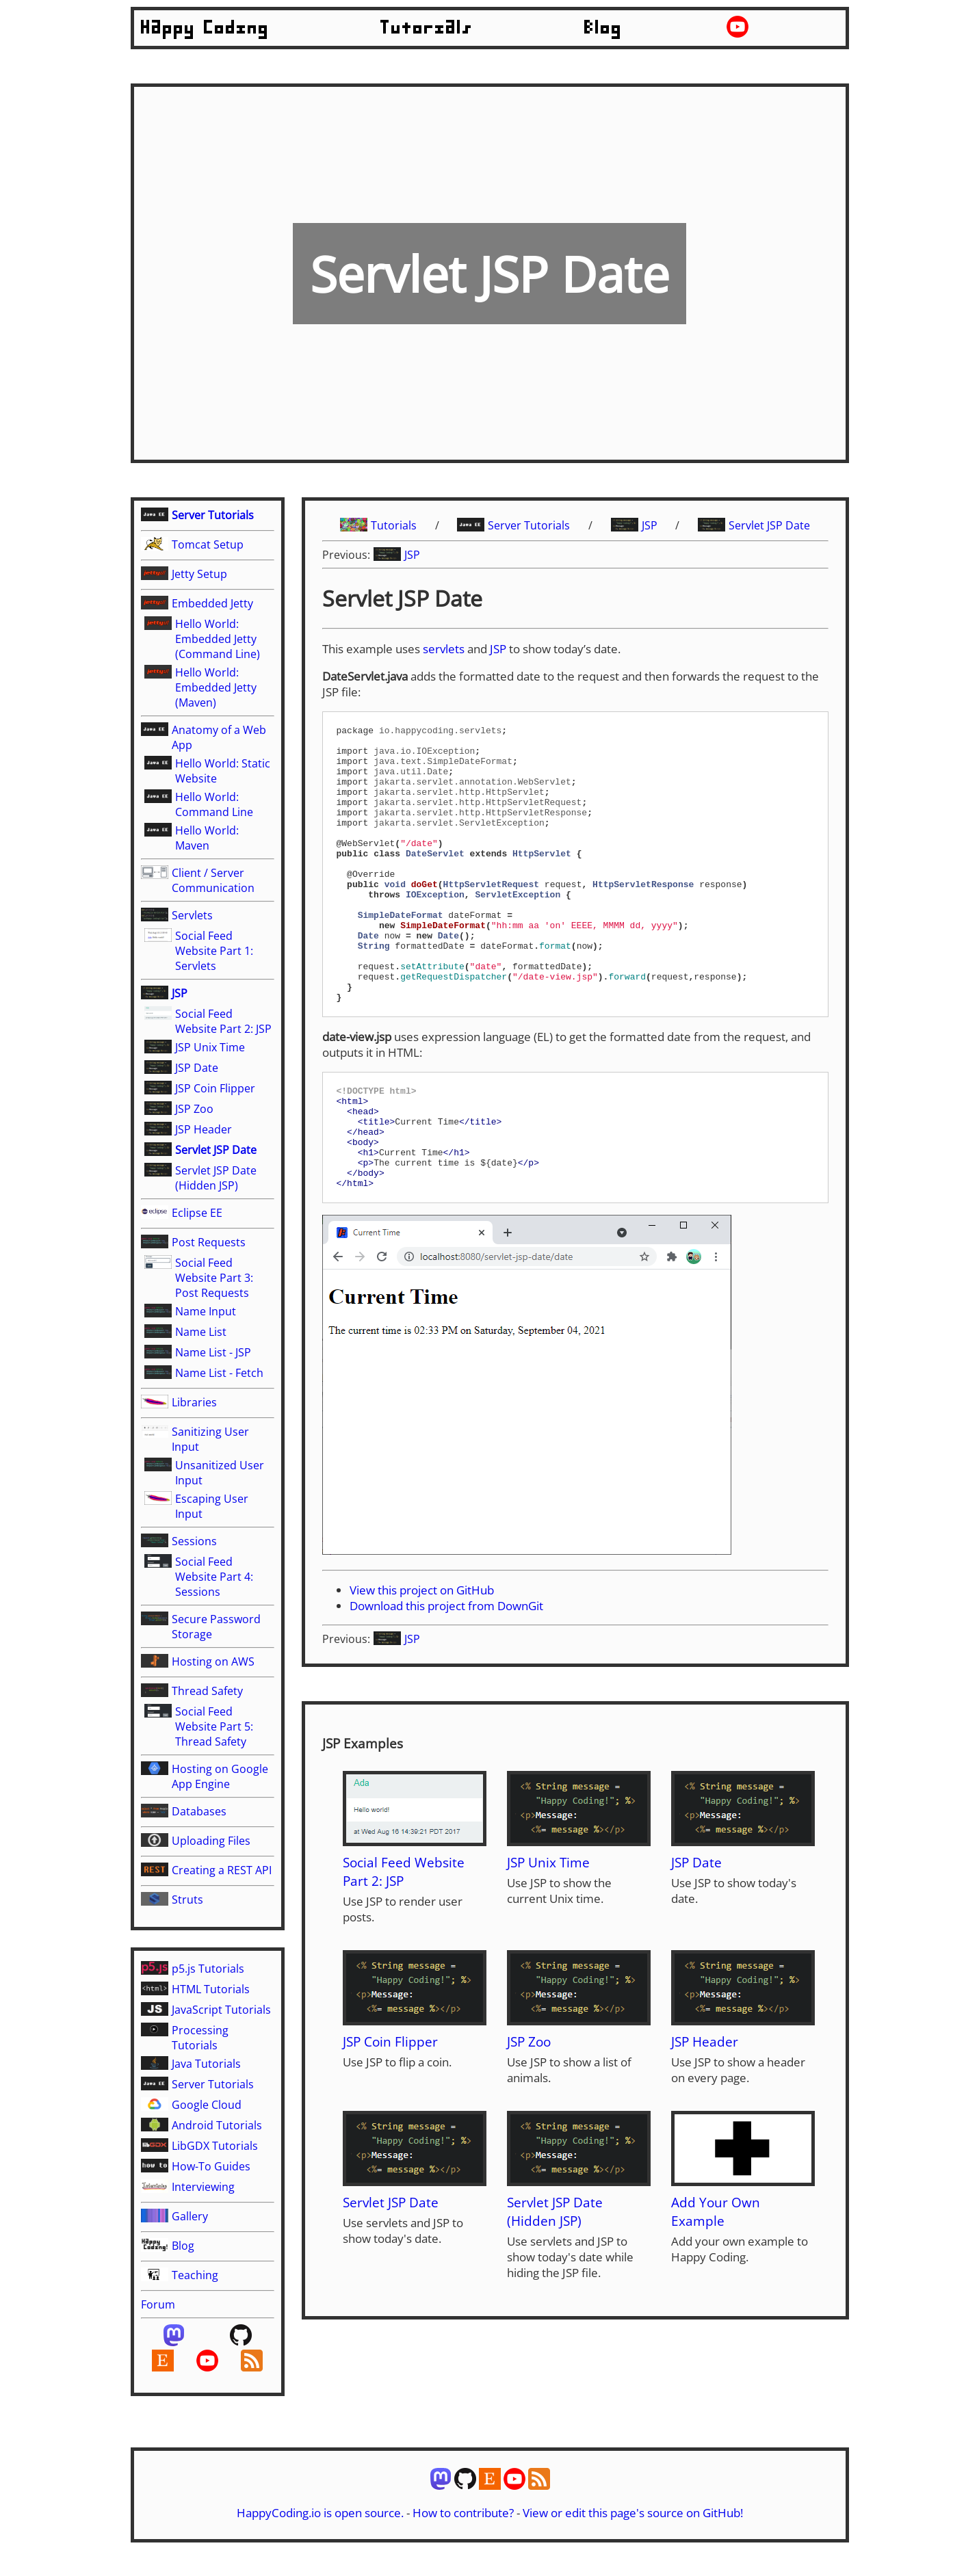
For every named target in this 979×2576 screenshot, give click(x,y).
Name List (200, 1331)
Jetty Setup (199, 573)
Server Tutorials (213, 515)
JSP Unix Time (210, 1047)
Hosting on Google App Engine (220, 1776)
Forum (158, 2304)
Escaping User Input (211, 1506)
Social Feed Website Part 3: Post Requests (214, 1277)
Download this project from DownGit (446, 1682)
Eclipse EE (197, 1212)
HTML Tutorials (211, 1989)
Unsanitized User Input (219, 1473)
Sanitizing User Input (210, 1439)
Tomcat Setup (208, 544)
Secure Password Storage (216, 1627)
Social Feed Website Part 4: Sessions (214, 1576)
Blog (603, 28)
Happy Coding (205, 28)
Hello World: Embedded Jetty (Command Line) (217, 638)
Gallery (190, 2216)
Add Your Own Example (715, 2287)
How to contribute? (463, 2529)
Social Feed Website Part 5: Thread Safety (214, 1726)
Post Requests (209, 1242)
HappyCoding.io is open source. (320, 2529)
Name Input (205, 1311)
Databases (199, 1811)
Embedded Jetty (212, 603)
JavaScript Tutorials (221, 2009)
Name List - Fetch (219, 1372)
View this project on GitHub (422, 1666)
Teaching (195, 2275)
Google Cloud (207, 2104)
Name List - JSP (213, 1352)
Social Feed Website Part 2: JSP (223, 1021)
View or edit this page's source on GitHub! (633, 2529)
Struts (187, 1899)
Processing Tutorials (200, 2038)
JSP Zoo (194, 1108)
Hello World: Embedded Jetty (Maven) (216, 687)
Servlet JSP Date (216, 1149)
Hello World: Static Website (222, 771)
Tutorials (426, 28)
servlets (444, 649)
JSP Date (196, 1067)
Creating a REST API (222, 1870)
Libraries (194, 1402)
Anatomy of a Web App (219, 737)
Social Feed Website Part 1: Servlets (214, 950)
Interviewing (203, 2186)
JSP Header (203, 1129)
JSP (179, 993)
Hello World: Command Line (214, 804)
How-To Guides (211, 2166)
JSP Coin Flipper (215, 1088)
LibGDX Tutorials (215, 2145)
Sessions (194, 1541)
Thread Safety (207, 1690)
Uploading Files (211, 1840)
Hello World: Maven (207, 838)
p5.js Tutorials (208, 1968)
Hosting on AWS (213, 1661)
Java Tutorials (206, 2063)
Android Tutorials (217, 2125)
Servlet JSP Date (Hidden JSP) (216, 1178)
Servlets (192, 915)
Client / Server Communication (213, 880)
